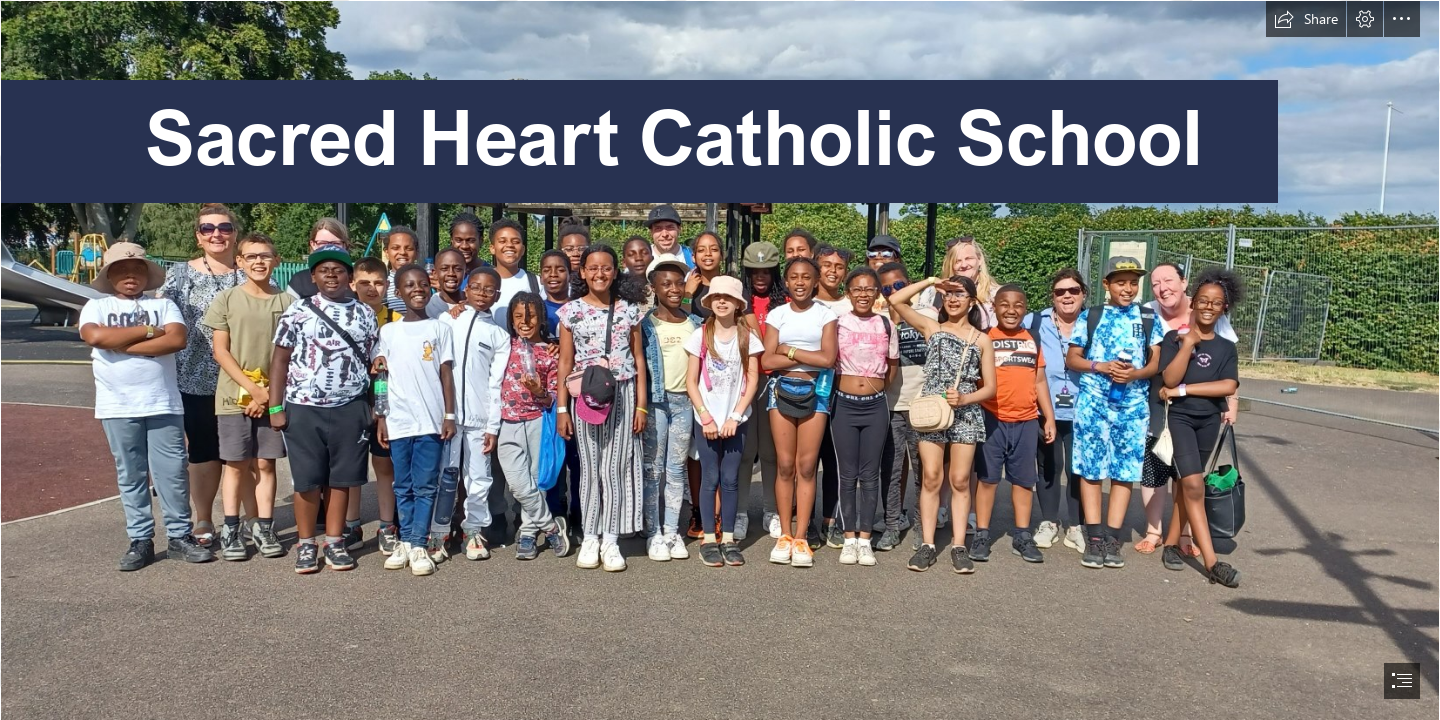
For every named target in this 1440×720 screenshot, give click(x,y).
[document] (720, 360)
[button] (1306, 19)
